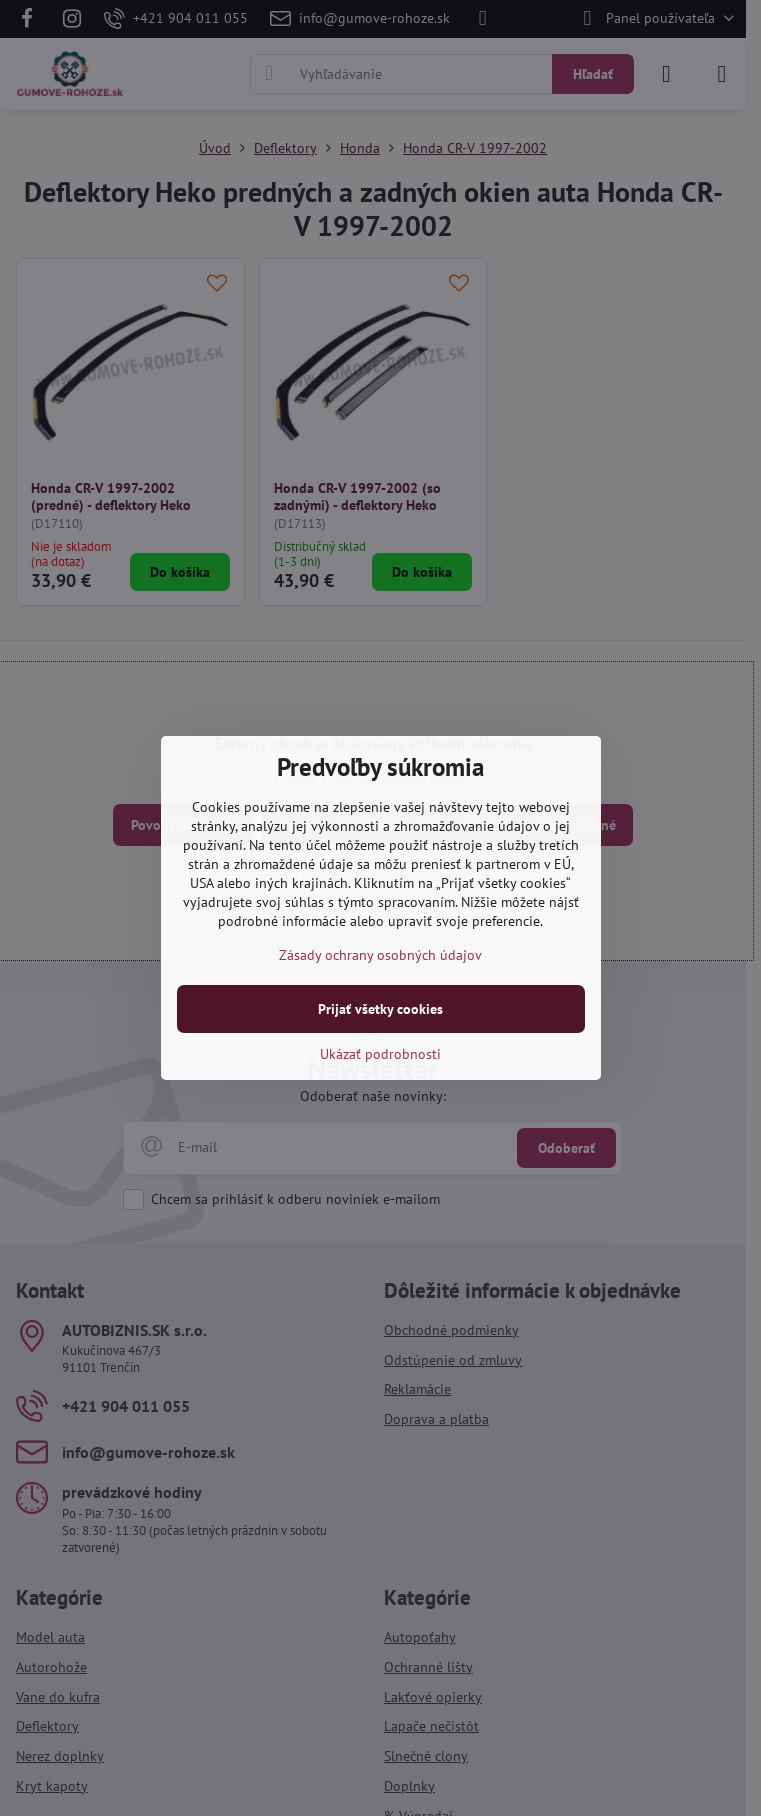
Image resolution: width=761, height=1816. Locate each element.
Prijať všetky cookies (380, 1009)
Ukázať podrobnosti (380, 1054)
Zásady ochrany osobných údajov (380, 955)
